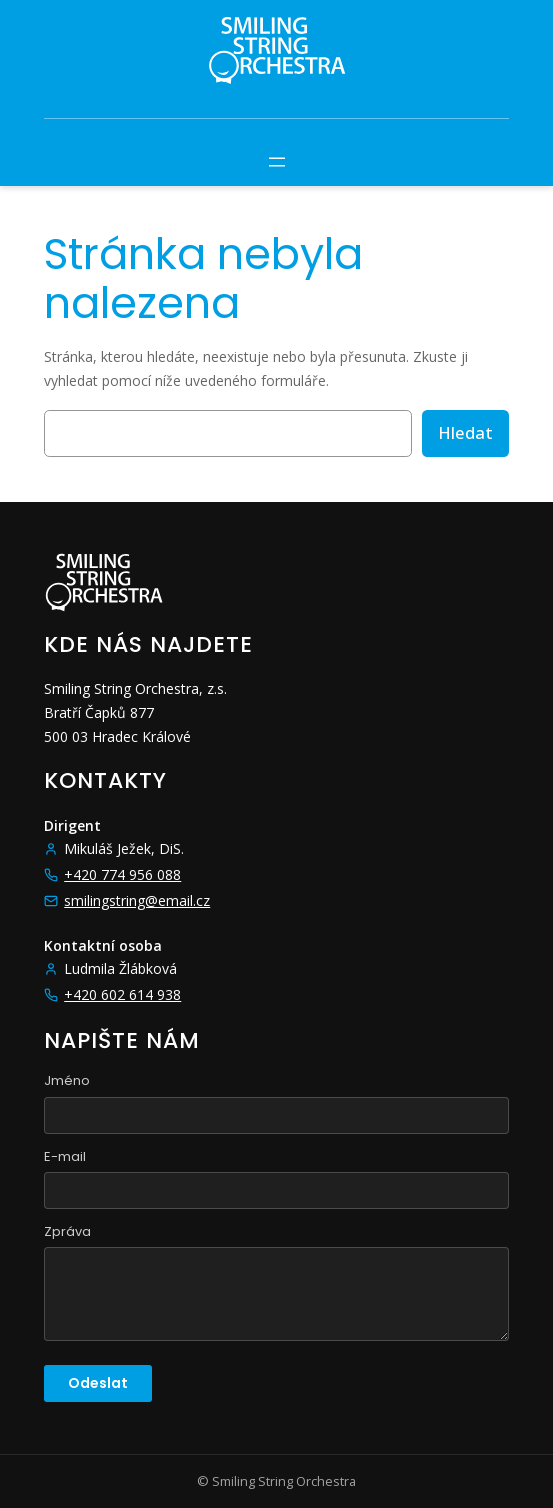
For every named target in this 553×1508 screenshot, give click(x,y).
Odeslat (98, 1383)
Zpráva (67, 1231)
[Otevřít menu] (277, 162)
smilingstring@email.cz (137, 900)
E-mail (65, 1156)
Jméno (67, 1080)
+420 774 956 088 (122, 874)
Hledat (465, 432)
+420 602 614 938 (122, 994)
